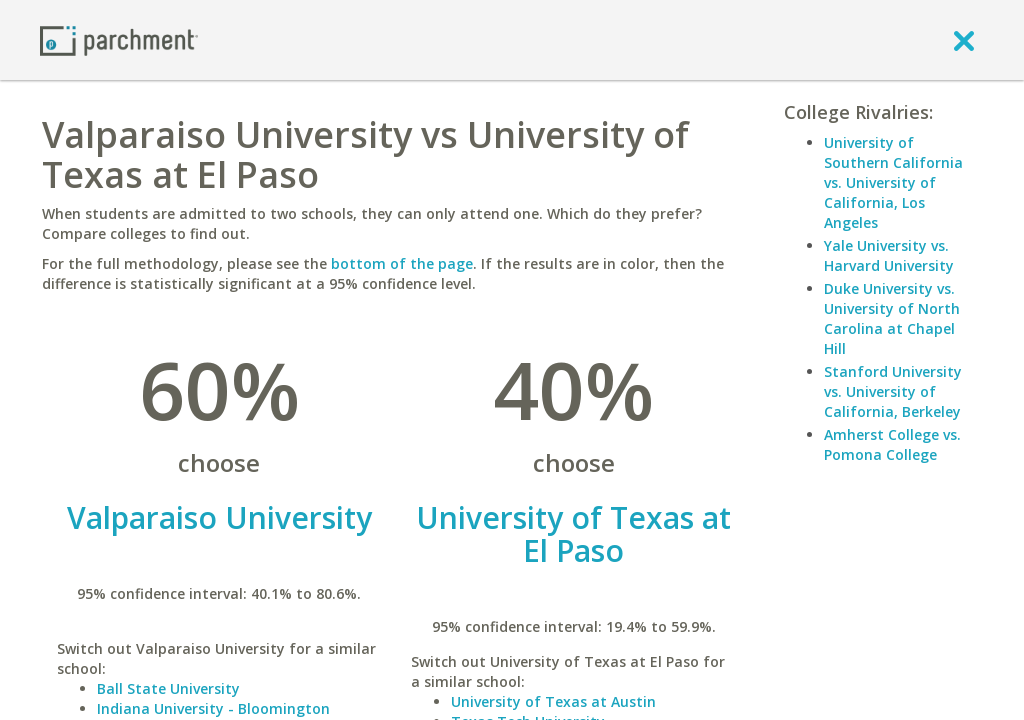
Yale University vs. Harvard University (889, 255)
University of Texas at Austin (553, 701)
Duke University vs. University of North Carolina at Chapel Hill (892, 318)
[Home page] (119, 39)
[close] (964, 40)
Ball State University (168, 688)
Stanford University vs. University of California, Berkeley (893, 391)
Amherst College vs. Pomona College (892, 444)
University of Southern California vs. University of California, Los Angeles (893, 182)
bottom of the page (402, 263)
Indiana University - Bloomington (213, 708)
